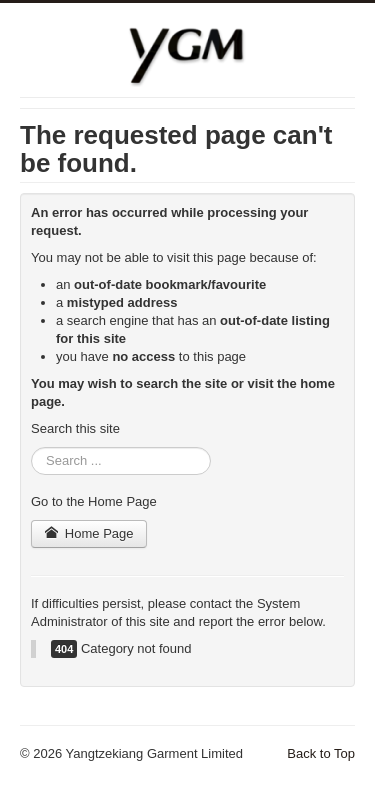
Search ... (31, 447)
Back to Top (321, 753)
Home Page (89, 533)
